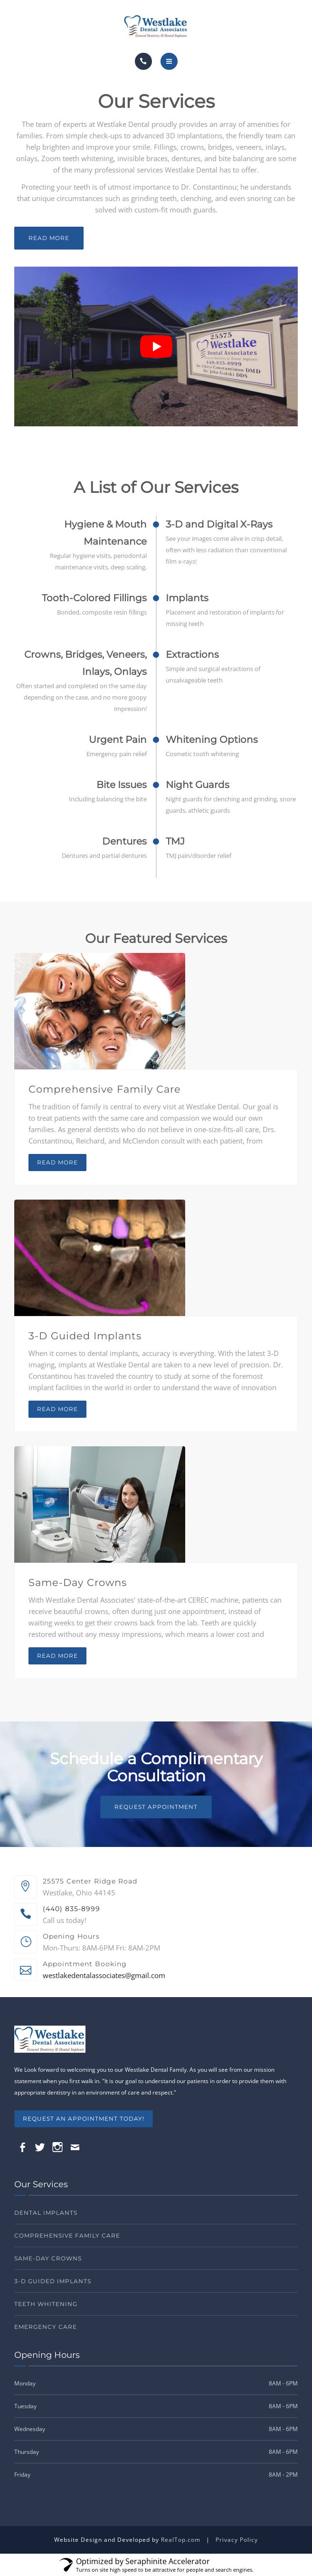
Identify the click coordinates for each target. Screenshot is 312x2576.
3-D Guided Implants (85, 1336)
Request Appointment (156, 1806)
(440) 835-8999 (71, 1908)
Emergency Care (45, 2326)
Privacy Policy (237, 2540)
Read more (57, 1162)
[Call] (143, 61)
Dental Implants (45, 2212)
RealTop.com (180, 2540)
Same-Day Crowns (77, 1582)
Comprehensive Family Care (104, 1089)
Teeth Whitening (45, 2303)
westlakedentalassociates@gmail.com (104, 1975)
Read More (48, 237)
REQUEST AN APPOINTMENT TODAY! (83, 2118)
